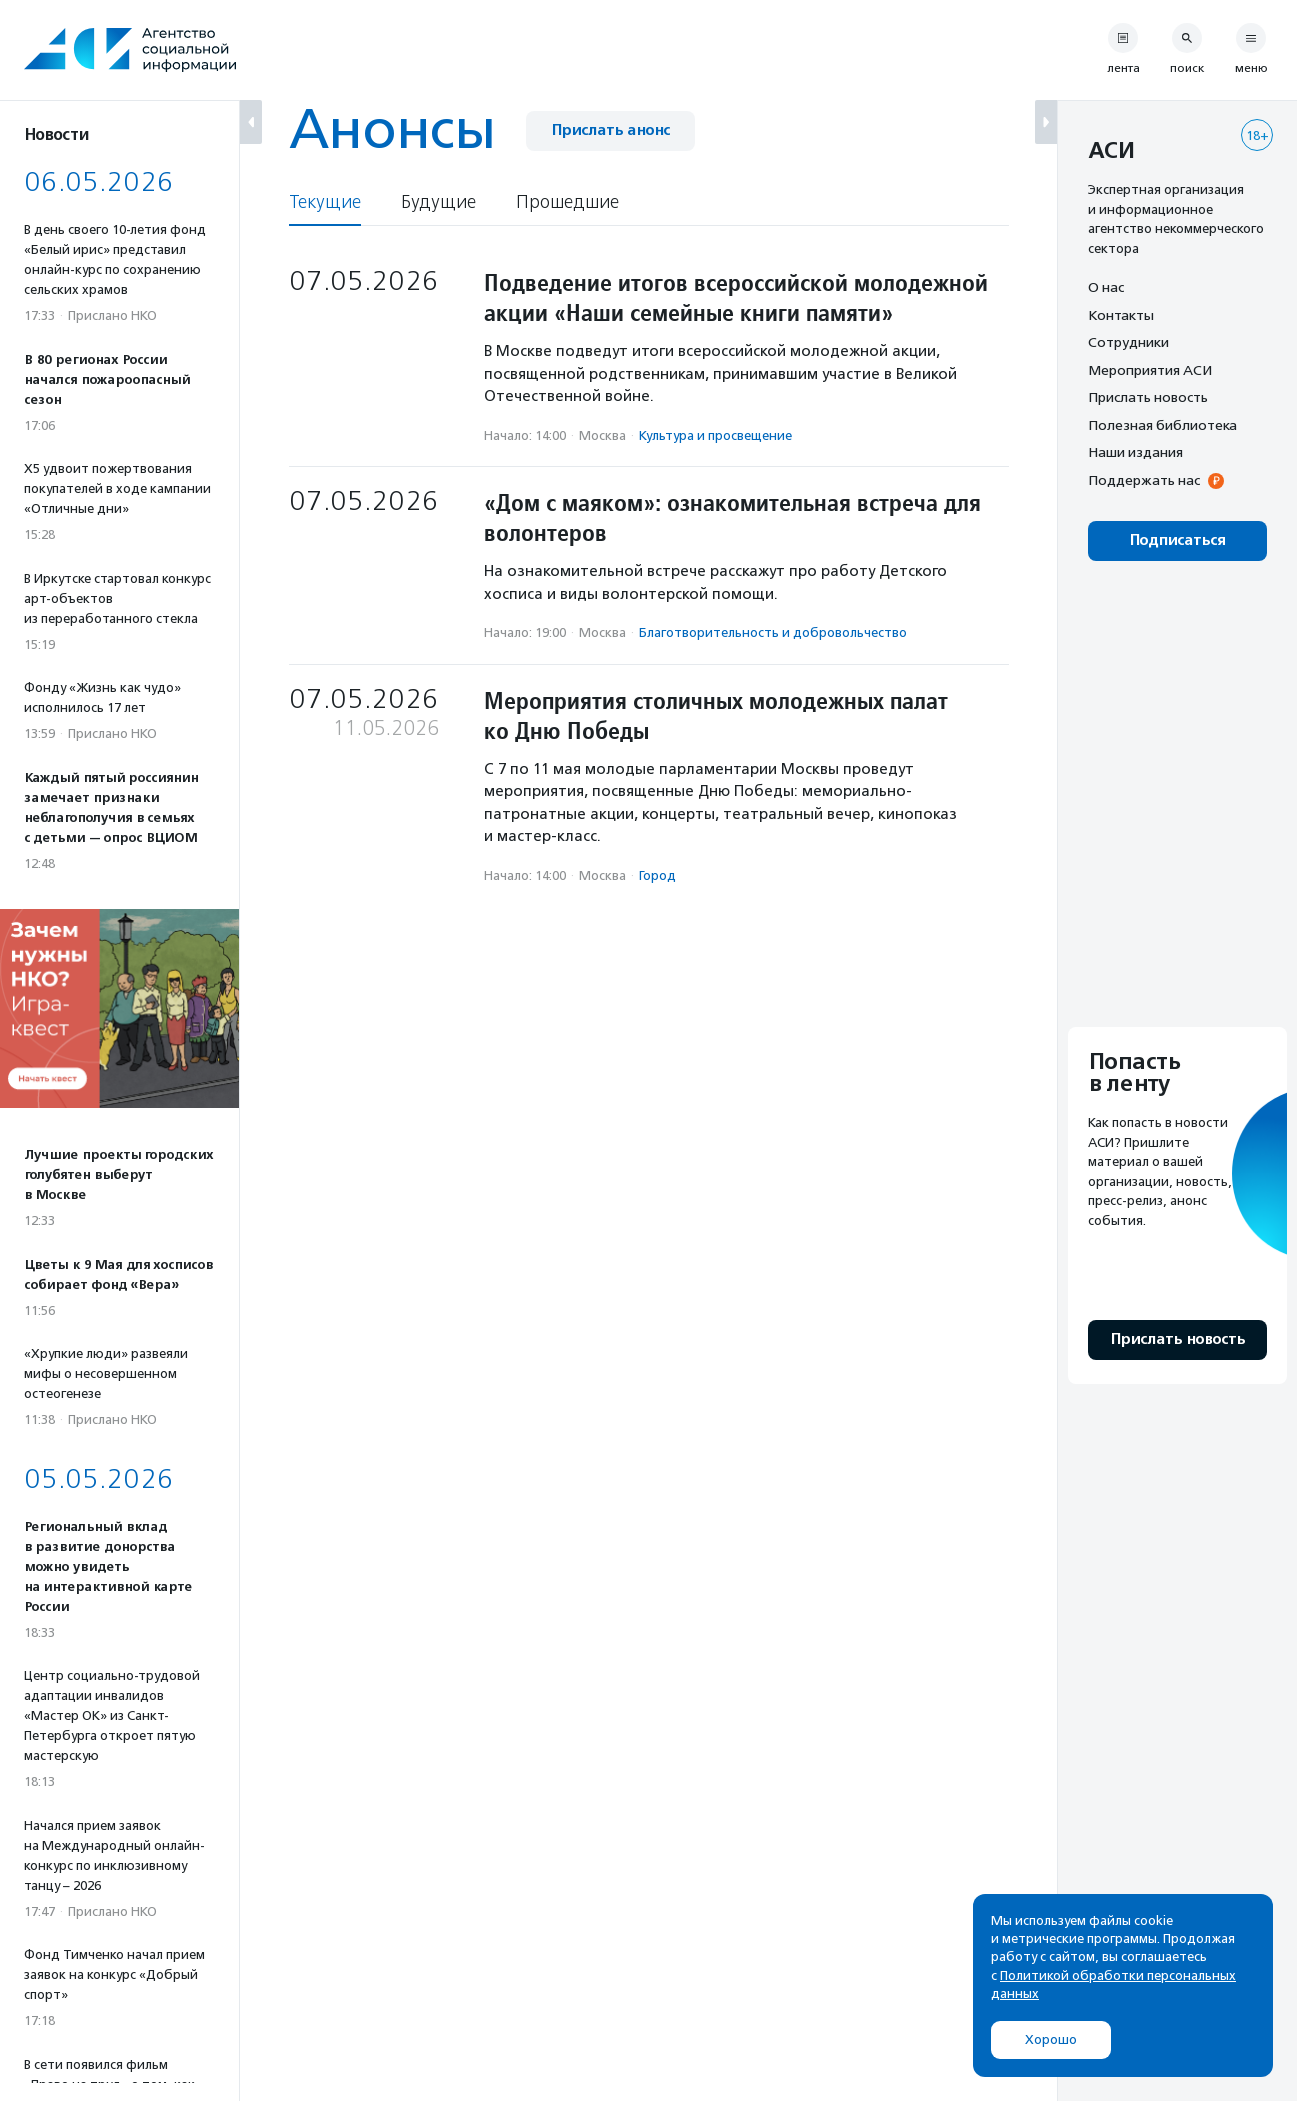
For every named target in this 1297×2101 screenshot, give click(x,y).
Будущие (438, 202)
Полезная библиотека (1162, 425)
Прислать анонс (610, 130)
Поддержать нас (1144, 480)
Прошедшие (567, 202)
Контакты (1121, 315)
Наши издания (1135, 452)
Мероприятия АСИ (1150, 370)
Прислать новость (1148, 397)
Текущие (325, 202)
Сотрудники (1128, 342)
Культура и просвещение (715, 435)
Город (657, 875)
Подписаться (1177, 540)
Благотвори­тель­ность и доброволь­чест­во (773, 632)
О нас (1106, 287)
